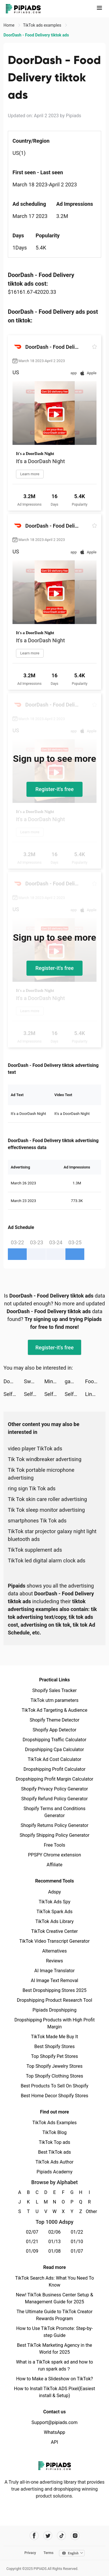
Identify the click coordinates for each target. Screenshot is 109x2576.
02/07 (32, 2232)
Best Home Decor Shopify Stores (54, 2095)
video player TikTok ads (35, 1448)
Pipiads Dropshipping (54, 2010)
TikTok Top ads (54, 2142)
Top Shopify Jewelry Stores (54, 2066)
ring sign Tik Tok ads (32, 1488)
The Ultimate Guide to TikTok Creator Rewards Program (55, 2315)
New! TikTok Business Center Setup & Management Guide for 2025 (54, 2298)
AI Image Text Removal (54, 1980)
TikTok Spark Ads (55, 1911)
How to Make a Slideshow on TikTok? (54, 2378)
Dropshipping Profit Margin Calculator (54, 1779)
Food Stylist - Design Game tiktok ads (95, 1381)
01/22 (77, 2232)
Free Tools (54, 1845)
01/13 (54, 2241)
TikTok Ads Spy (54, 1902)
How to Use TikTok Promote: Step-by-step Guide (54, 2332)
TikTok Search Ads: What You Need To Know (54, 2281)
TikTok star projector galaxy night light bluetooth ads (52, 1535)
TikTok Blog (54, 2132)
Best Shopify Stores (54, 2046)
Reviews (54, 1961)
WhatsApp (54, 2432)
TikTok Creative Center (54, 1931)
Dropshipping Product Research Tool (54, 2000)
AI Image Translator (54, 1970)
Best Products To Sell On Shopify (54, 2086)
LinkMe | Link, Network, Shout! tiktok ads (95, 1394)
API (54, 2442)
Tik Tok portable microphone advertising (41, 1474)
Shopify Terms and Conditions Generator (54, 1812)
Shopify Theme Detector (54, 1720)
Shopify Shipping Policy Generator (54, 1835)
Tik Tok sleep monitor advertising (46, 1510)
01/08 (54, 2251)
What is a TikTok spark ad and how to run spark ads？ (54, 2365)
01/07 (77, 2251)
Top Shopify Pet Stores (54, 2056)
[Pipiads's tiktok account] (61, 2535)
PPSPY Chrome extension (54, 1855)
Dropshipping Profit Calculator (54, 1769)
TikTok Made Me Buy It (54, 2036)
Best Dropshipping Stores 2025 (54, 1990)
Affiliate (54, 1864)
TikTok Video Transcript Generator (54, 1941)
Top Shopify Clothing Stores (54, 2076)
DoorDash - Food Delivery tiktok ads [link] (36, 35)
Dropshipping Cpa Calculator (54, 1749)
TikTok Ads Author (54, 2162)
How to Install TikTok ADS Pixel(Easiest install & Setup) (54, 2392)
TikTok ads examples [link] (42, 25)
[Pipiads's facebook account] (34, 2535)
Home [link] (9, 25)
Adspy (54, 1892)
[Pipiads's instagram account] (75, 2535)
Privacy (30, 2553)
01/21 (32, 2241)
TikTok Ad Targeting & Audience (54, 1710)
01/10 (77, 2241)
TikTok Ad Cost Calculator (54, 1759)
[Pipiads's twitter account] (47, 2535)
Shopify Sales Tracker (54, 1690)
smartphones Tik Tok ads (37, 1521)
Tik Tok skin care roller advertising (47, 1499)
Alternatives (54, 1951)
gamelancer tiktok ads (75, 1381)
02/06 (54, 2232)
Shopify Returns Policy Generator (54, 1825)
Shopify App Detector (54, 1730)
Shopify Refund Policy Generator (54, 1798)
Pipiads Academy (54, 2172)
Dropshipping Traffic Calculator (54, 1739)
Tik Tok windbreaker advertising (44, 1459)
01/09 (32, 2251)
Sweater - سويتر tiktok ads (34, 1381)
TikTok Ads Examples (54, 2122)
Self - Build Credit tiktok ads (13, 1394)
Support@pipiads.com (54, 2422)
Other (89, 2211)
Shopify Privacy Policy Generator (54, 1789)
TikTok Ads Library (54, 1921)
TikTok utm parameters (54, 1700)
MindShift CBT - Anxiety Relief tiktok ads (54, 1381)
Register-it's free (54, 789)
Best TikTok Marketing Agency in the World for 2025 (54, 2348)
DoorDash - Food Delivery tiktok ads (13, 1381)
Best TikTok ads (54, 2152)
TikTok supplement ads (35, 1550)
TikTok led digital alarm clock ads (46, 1560)
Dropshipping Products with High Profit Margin (54, 2023)
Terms (48, 2553)
